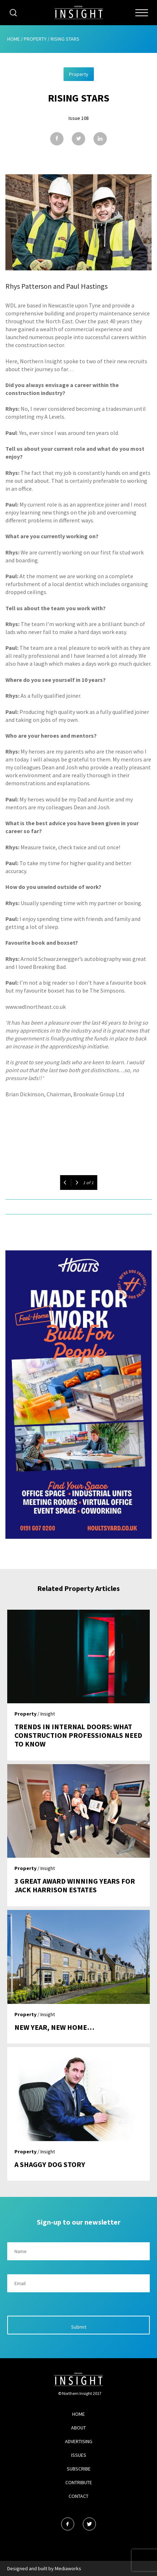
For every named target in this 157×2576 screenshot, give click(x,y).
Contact (78, 2496)
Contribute (78, 2482)
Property (35, 39)
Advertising (78, 2441)
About (78, 2427)
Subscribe (79, 2468)
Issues (78, 2455)
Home (13, 39)
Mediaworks (68, 2568)
